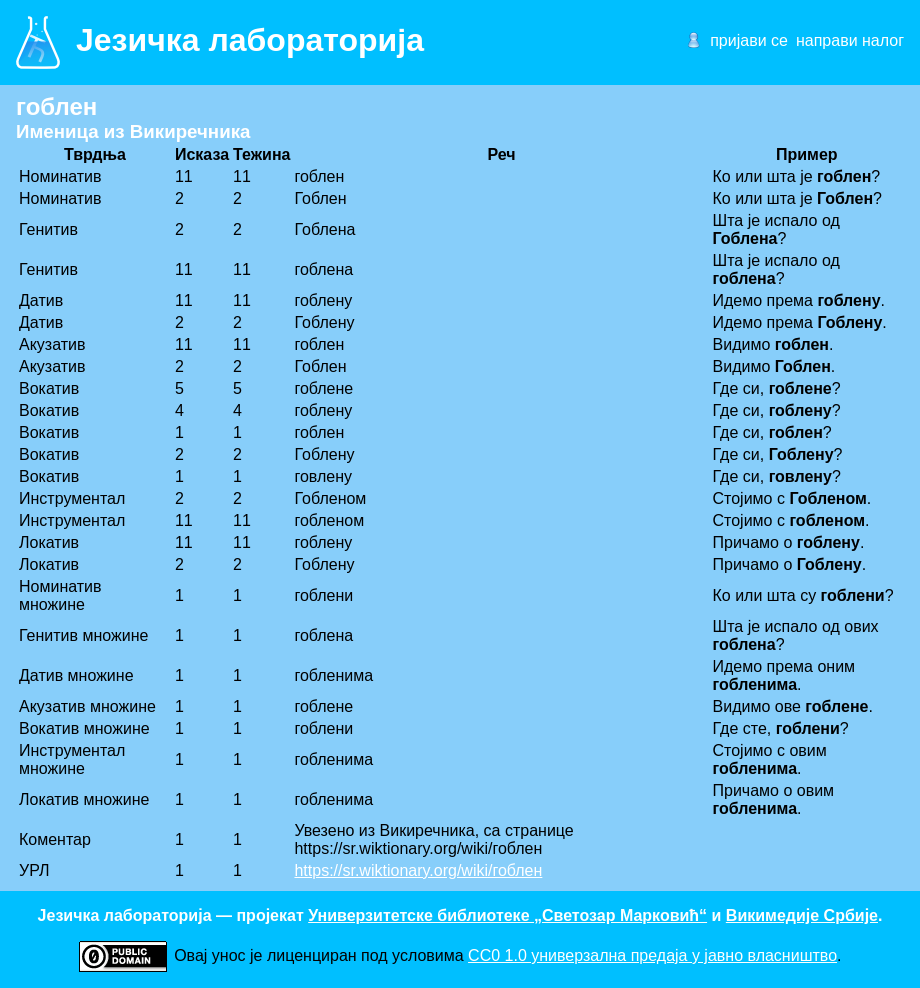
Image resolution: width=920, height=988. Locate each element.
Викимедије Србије (802, 915)
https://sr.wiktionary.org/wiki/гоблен (418, 870)
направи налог (850, 40)
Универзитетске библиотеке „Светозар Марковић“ (507, 915)
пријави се (749, 40)
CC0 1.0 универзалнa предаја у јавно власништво (652, 955)
